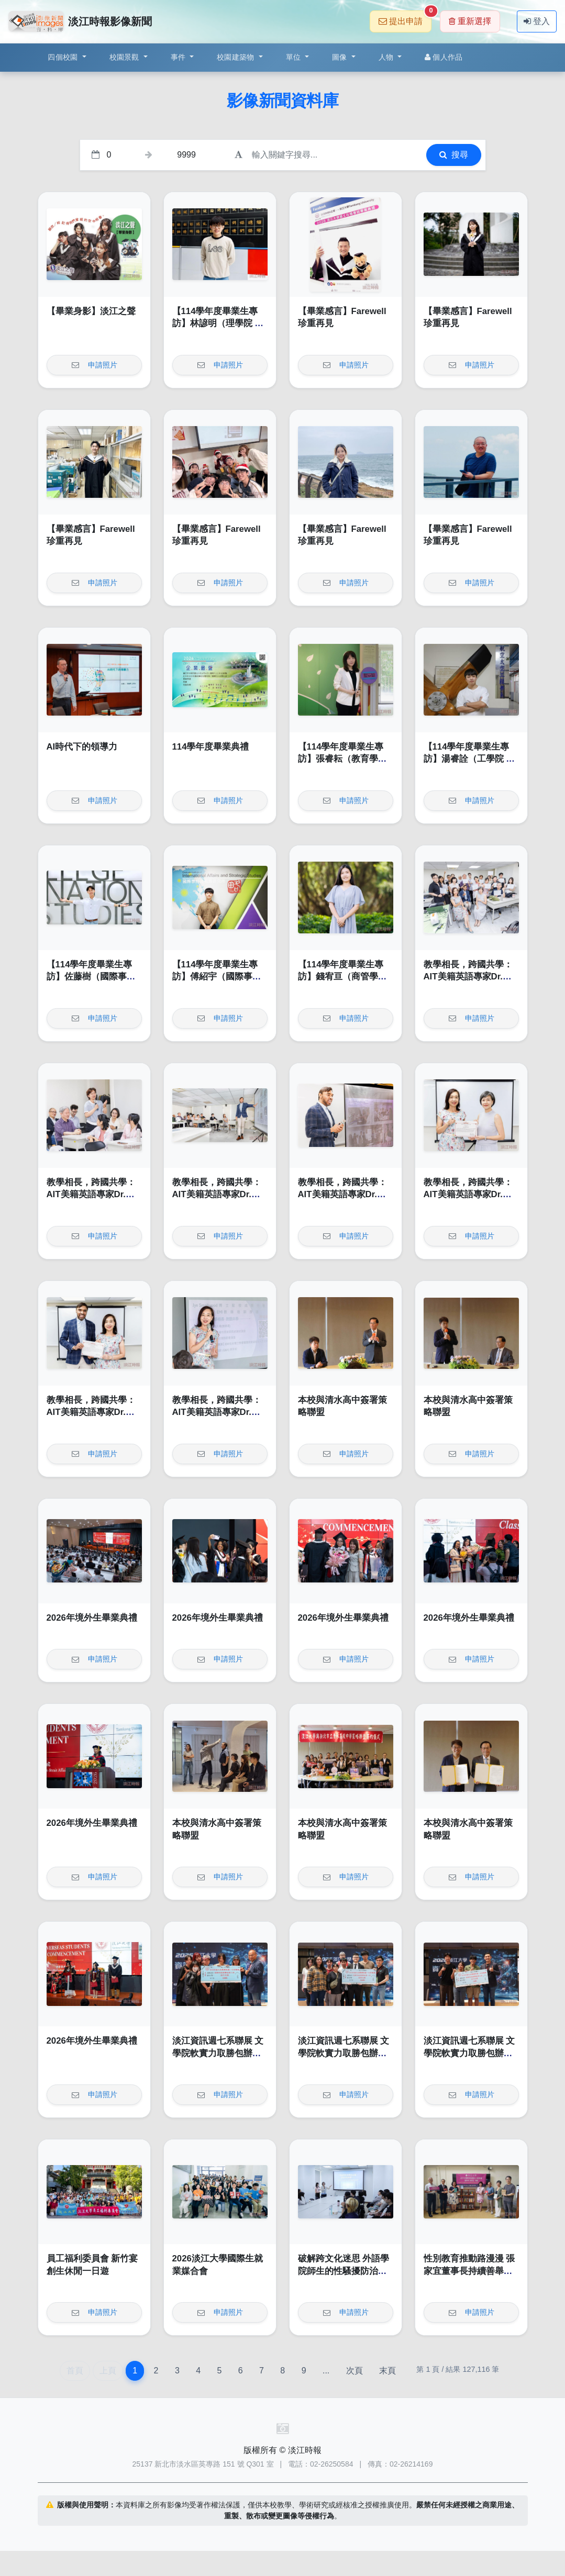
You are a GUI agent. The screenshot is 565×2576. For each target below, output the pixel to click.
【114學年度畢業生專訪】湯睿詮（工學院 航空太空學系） (469, 759)
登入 (537, 21)
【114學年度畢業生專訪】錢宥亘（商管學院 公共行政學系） (342, 977)
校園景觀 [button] (125, 57)
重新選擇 (470, 21)
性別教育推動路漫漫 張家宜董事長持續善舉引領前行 (469, 2271)
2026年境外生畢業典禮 (92, 1618)
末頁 (387, 2370)
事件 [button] (179, 57)
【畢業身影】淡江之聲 (91, 311)
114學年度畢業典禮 (210, 747)
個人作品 (443, 57)
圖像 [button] (340, 57)
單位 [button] (294, 57)
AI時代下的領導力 (82, 747)
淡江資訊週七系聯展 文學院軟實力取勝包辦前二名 (218, 2053)
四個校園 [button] (64, 57)
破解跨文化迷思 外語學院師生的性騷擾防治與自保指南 (344, 2271)
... (326, 2370)
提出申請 (405, 18)
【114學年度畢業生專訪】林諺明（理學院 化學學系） (218, 323)
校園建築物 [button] (237, 57)
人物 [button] (387, 57)
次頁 (354, 2370)
